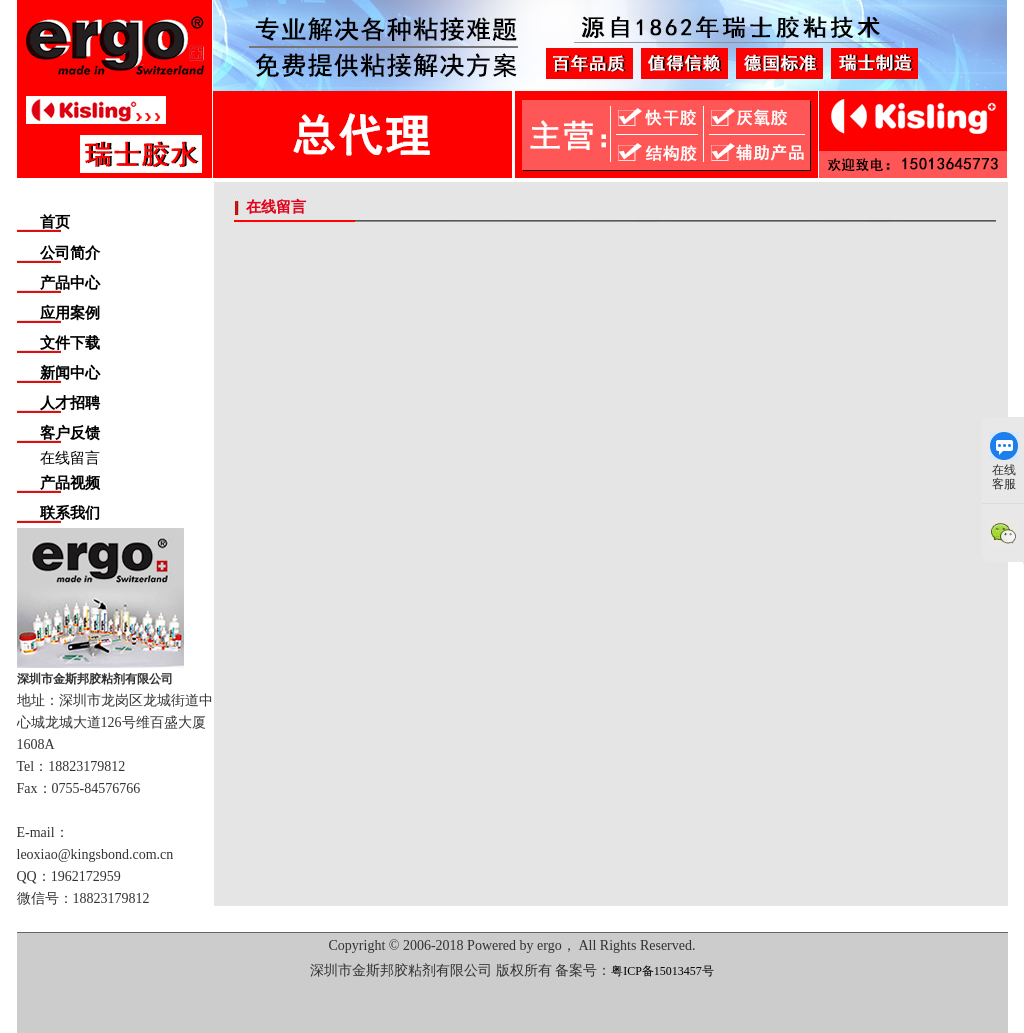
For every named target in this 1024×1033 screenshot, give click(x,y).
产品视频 (70, 483)
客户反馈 (70, 433)
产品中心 (70, 283)
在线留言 (70, 458)
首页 (55, 222)
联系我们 (70, 513)
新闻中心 (70, 373)
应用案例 (70, 313)
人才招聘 (70, 403)
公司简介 (70, 253)
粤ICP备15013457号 (662, 971)
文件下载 (70, 343)
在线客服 (1004, 461)
